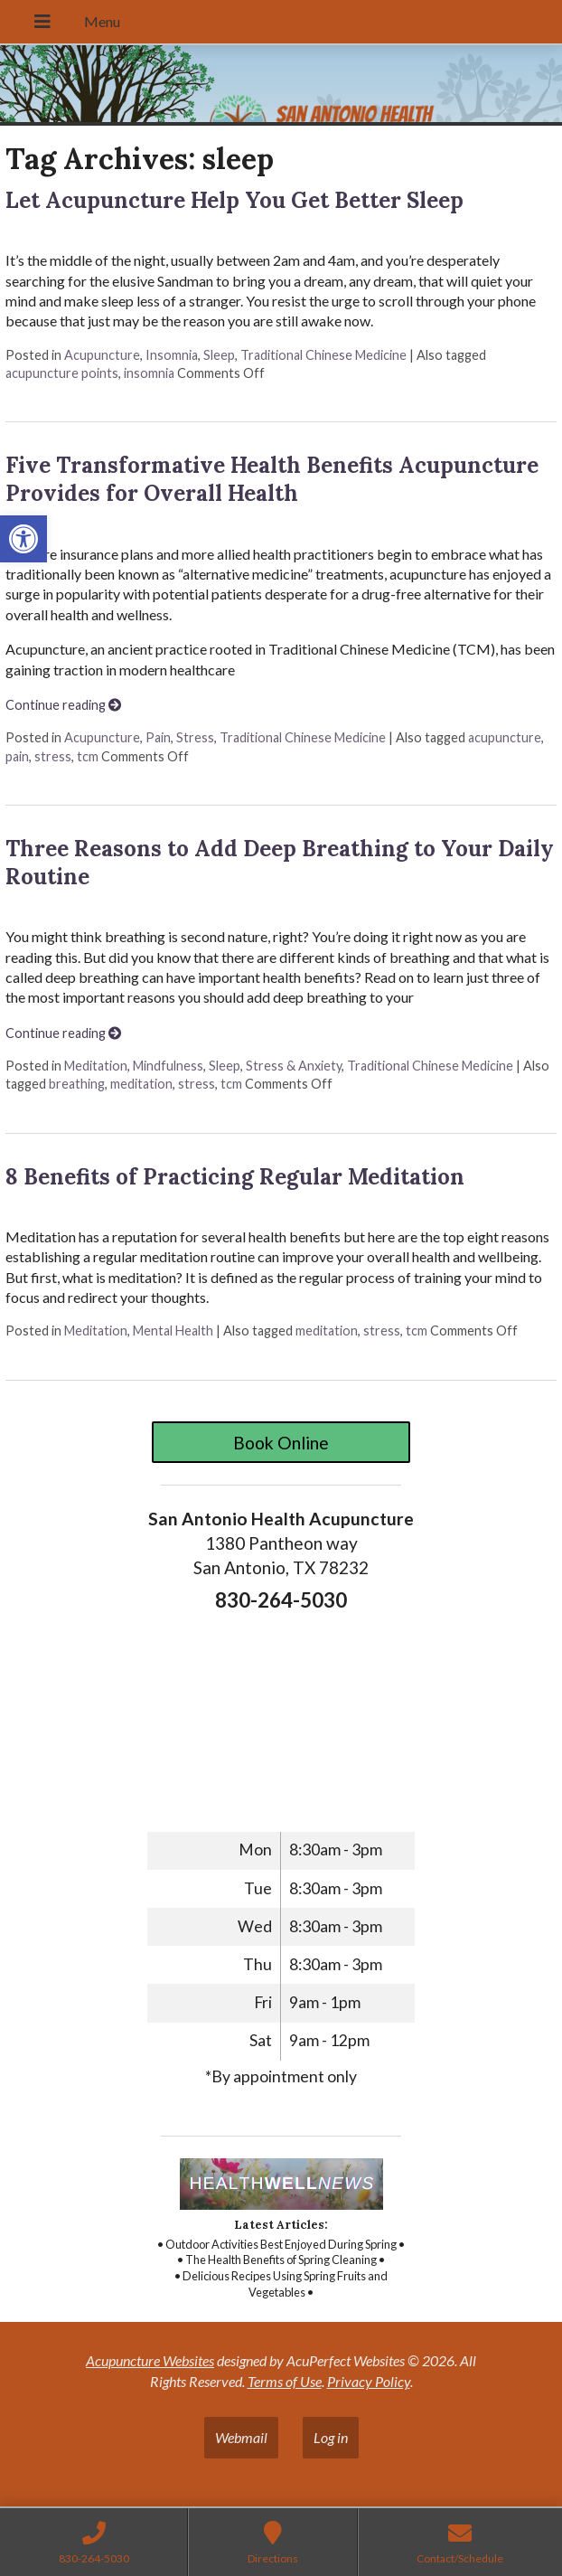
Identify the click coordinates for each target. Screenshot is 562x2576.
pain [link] (17, 756)
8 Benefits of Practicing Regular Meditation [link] (234, 1177)
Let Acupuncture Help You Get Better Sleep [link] (234, 200)
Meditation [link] (95, 1065)
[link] (23, 538)
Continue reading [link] (63, 704)
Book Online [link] (281, 1442)
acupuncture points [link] (61, 373)
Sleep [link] (219, 355)
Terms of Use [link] (285, 2381)
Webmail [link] (241, 2437)
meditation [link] (141, 1083)
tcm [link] (87, 756)
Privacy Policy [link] (368, 2381)
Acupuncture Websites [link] (150, 2360)
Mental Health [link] (173, 1330)
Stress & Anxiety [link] (294, 1065)
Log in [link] (331, 2437)
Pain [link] (158, 737)
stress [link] (52, 756)
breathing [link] (77, 1083)
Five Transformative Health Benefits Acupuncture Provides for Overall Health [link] (272, 479)
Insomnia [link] (171, 355)
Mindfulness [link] (168, 1065)
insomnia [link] (149, 373)
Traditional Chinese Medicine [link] (323, 355)
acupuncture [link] (504, 737)
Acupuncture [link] (102, 355)
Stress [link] (195, 737)
